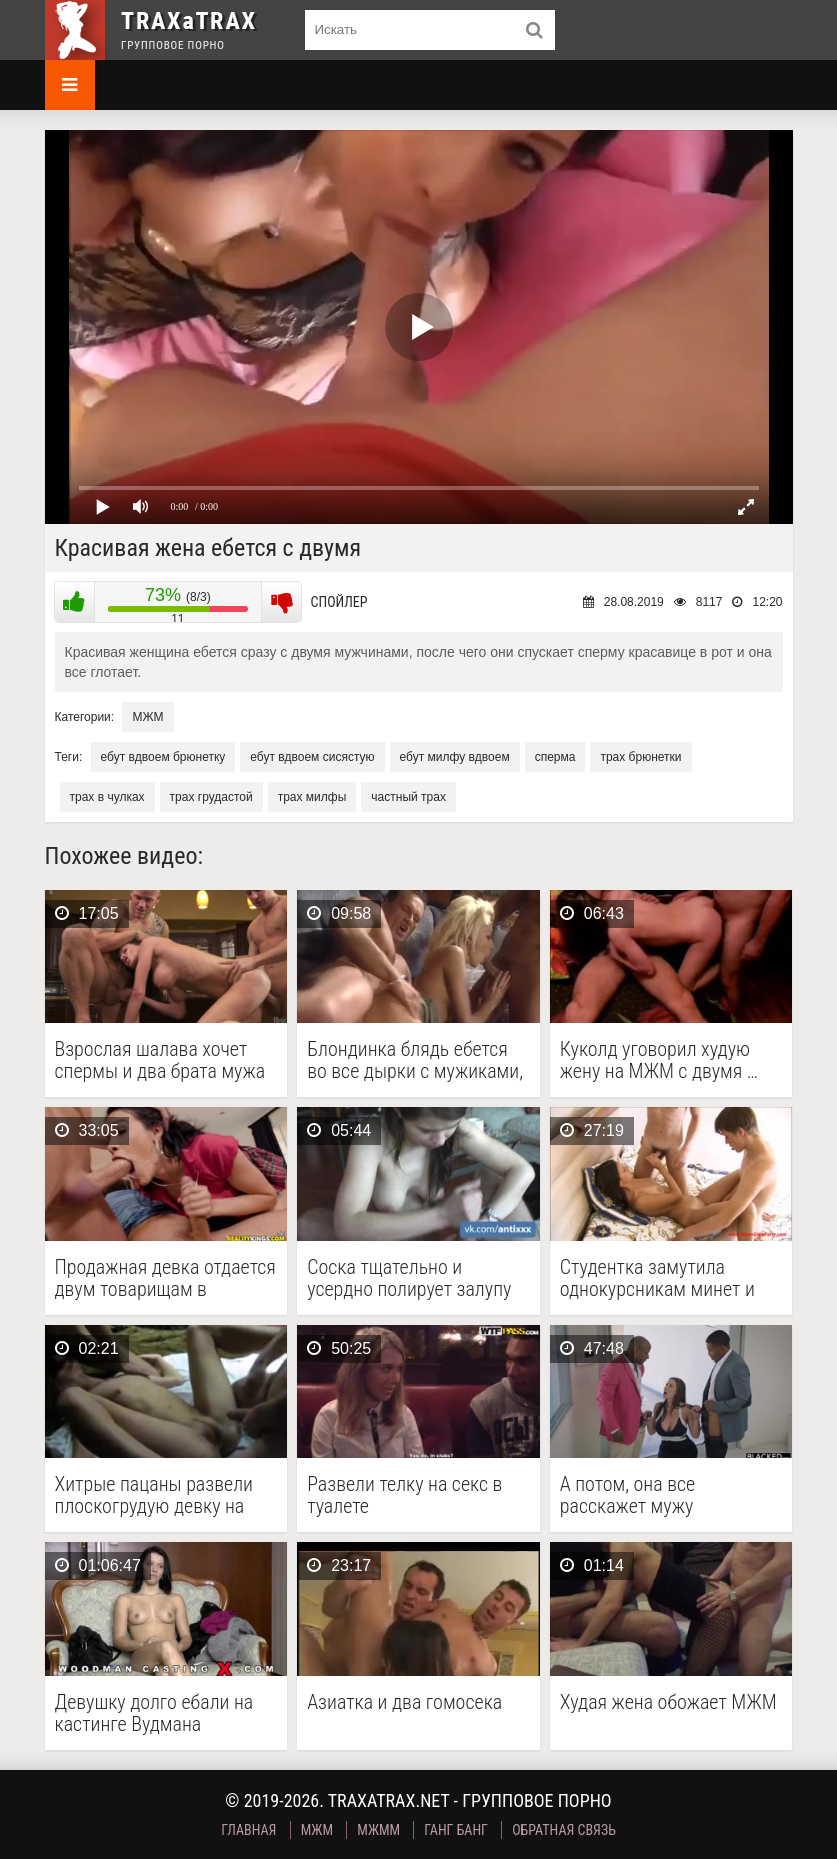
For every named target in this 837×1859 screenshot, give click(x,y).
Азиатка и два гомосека (404, 1702)
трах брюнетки (640, 757)
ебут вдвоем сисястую (312, 757)
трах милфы (312, 797)
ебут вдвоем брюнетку (163, 757)
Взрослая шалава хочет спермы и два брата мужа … (160, 1060)
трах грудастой (211, 797)
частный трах (408, 797)
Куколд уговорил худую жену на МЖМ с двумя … (659, 1060)
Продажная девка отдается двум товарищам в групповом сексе (165, 1278)
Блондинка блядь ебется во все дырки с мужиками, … (415, 1060)
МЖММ (378, 1830)
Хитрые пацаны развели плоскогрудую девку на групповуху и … (154, 1495)
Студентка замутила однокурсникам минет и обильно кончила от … (657, 1278)
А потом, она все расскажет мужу (627, 1495)
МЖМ (147, 717)
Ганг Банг (456, 1830)
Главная (248, 1830)
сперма (555, 757)
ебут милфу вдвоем (455, 757)
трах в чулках (107, 797)
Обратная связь (564, 1830)
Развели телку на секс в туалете (404, 1495)
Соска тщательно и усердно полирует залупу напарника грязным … (409, 1278)
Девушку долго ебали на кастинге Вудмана (154, 1713)
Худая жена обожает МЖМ (668, 1702)
